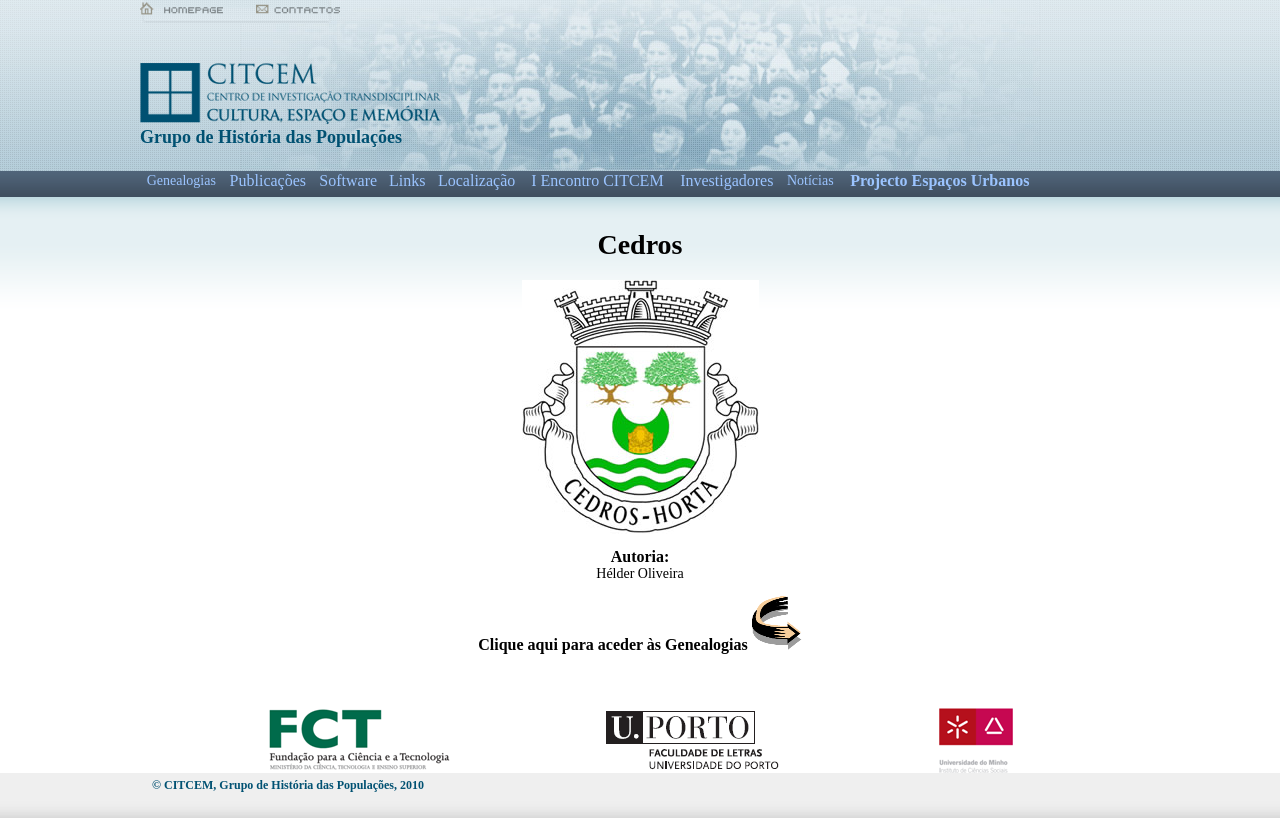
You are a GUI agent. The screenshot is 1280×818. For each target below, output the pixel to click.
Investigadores (726, 180)
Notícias (810, 180)
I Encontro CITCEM (597, 180)
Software (348, 180)
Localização (476, 180)
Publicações (268, 180)
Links (407, 180)
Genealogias (181, 180)
